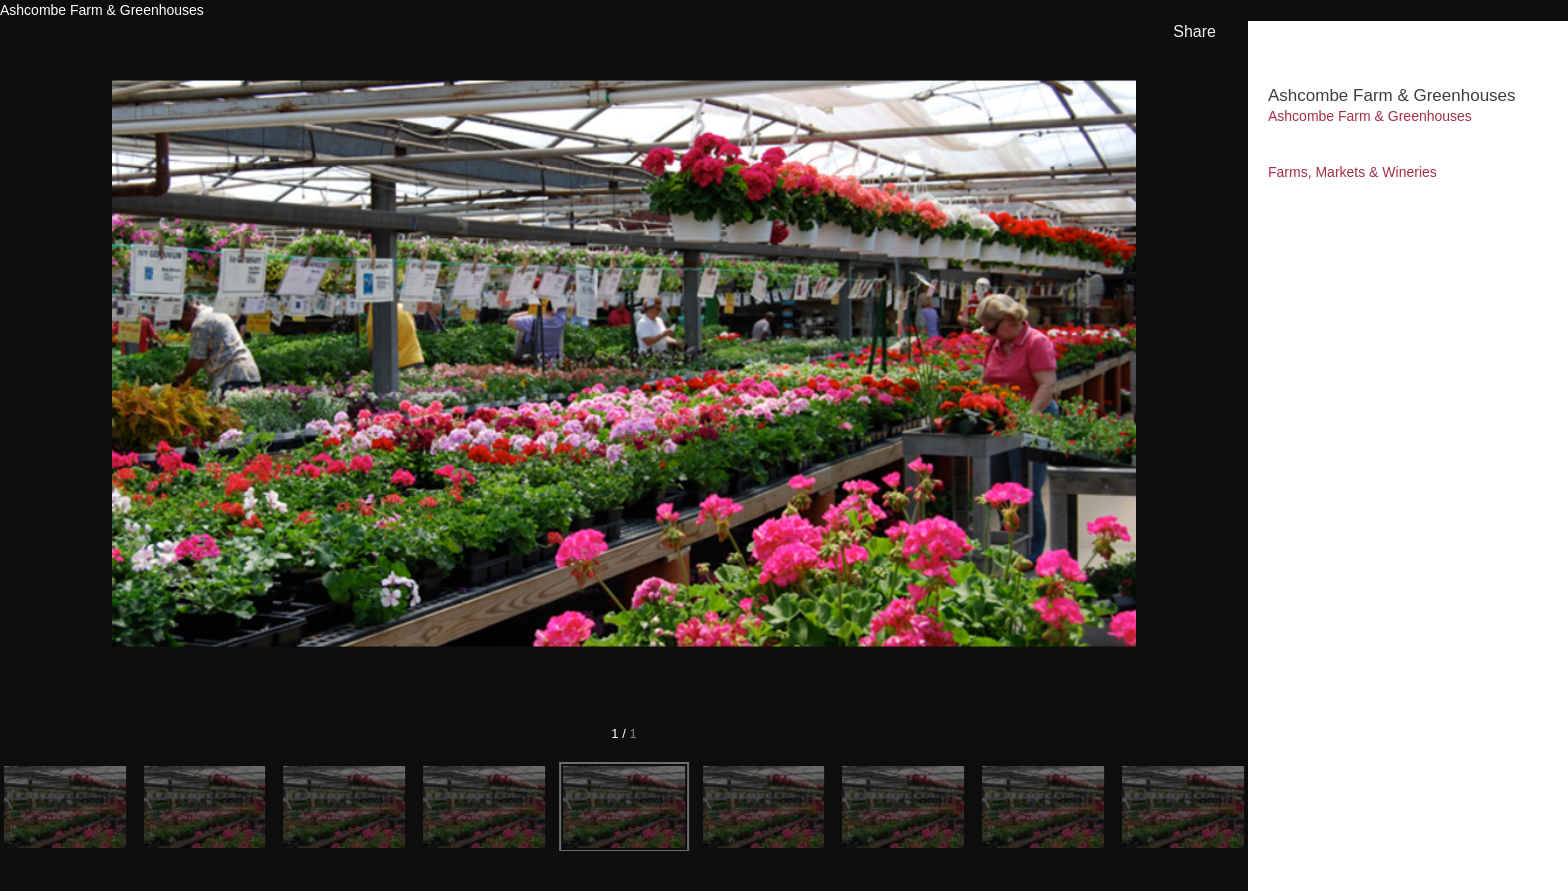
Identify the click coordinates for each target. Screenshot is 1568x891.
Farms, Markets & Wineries (1352, 172)
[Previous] (144, 364)
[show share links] (1190, 32)
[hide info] (1533, 46)
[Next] (1104, 364)
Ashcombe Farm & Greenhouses (1370, 116)
